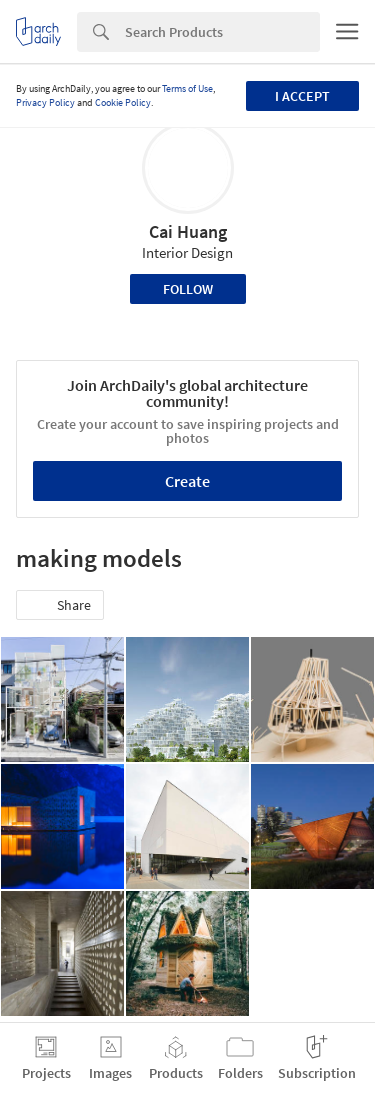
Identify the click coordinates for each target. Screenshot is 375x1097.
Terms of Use (187, 88)
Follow (188, 289)
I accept (302, 96)
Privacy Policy (45, 102)
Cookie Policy (123, 102)
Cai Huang (188, 231)
